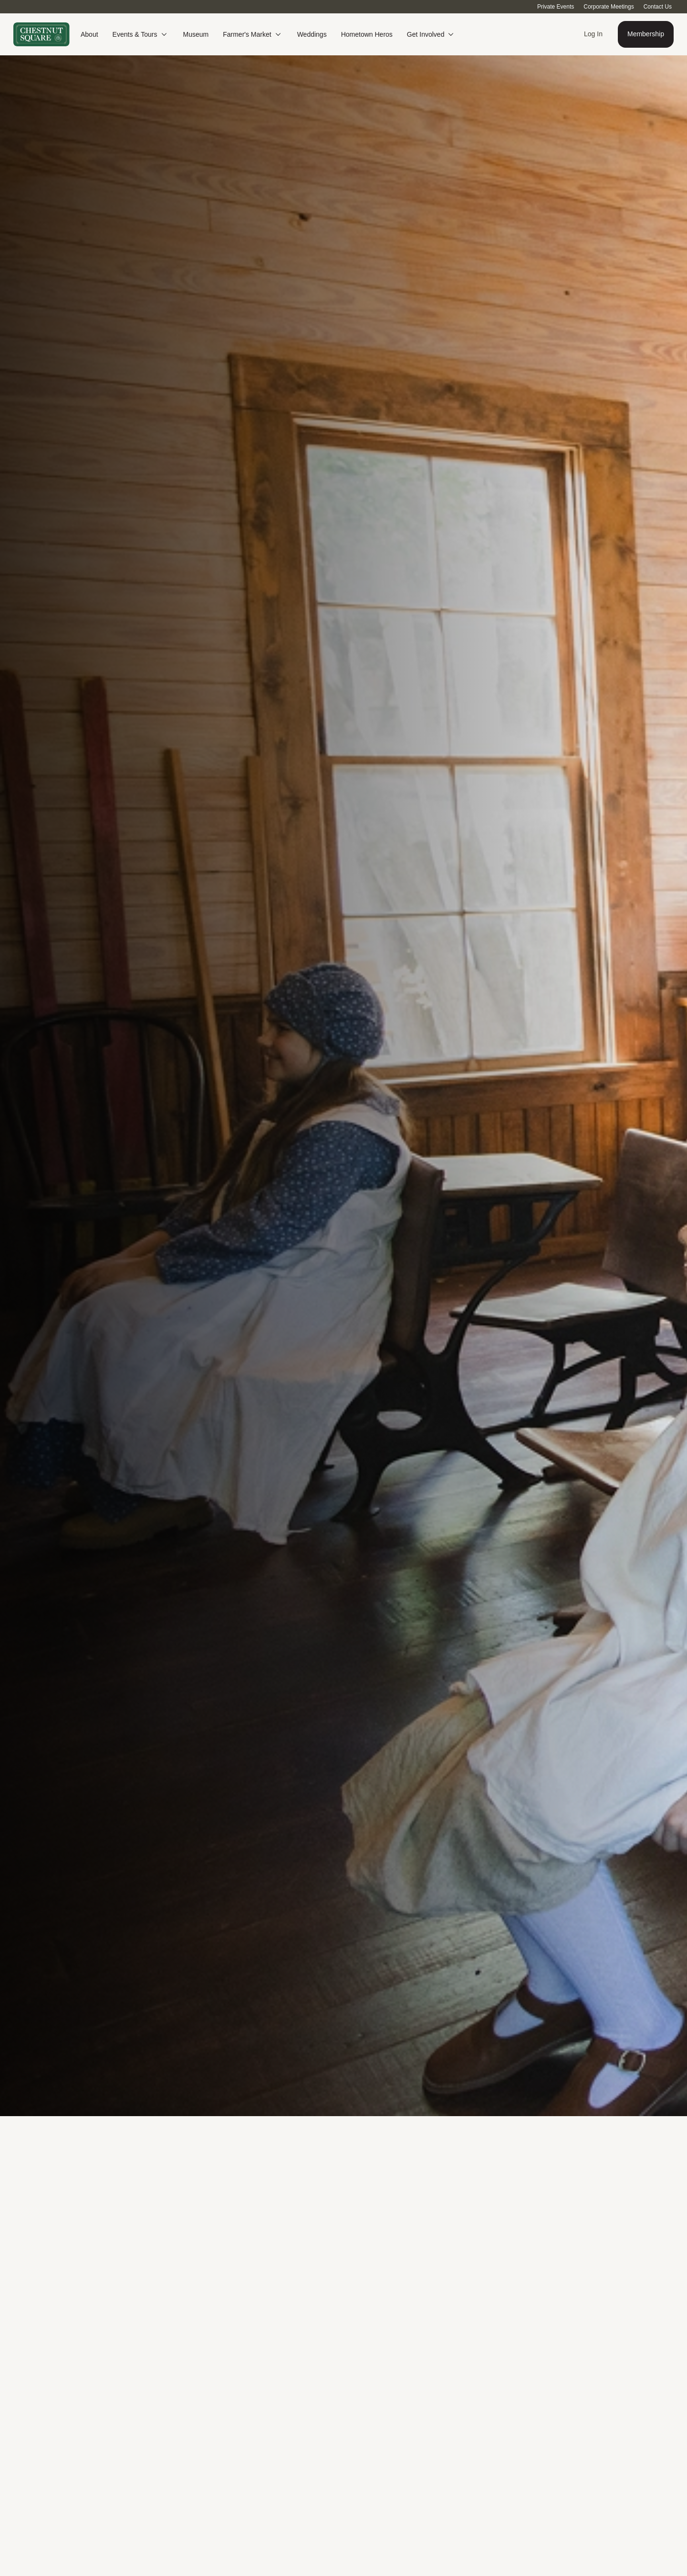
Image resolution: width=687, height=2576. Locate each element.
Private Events (555, 6)
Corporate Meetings (608, 6)
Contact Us (658, 6)
